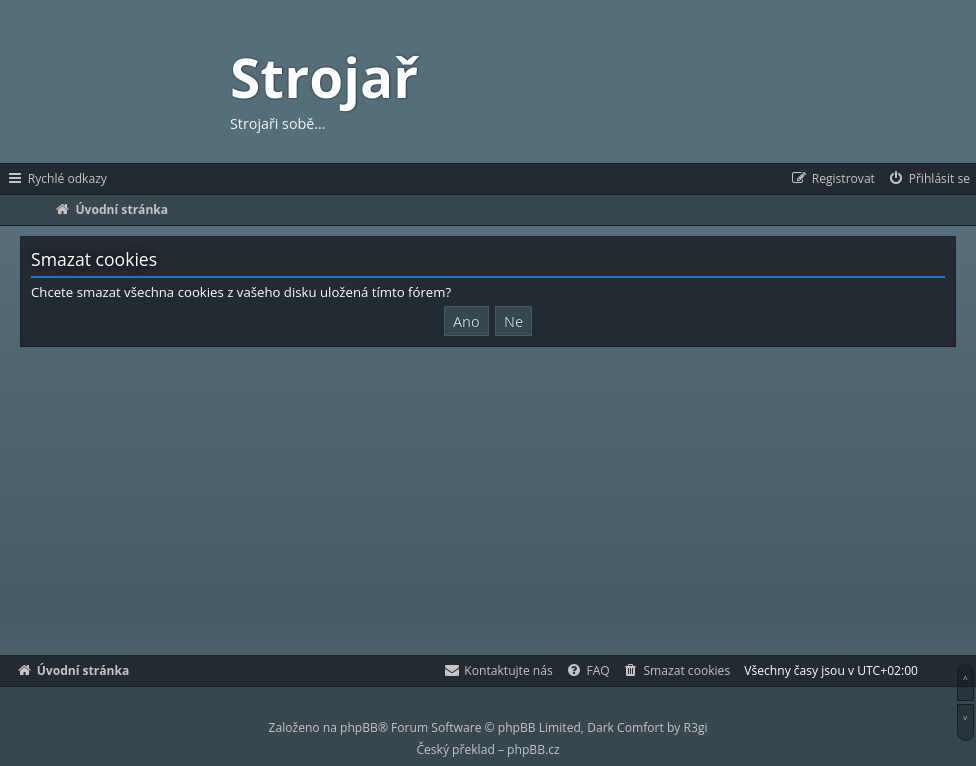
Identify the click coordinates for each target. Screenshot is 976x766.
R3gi (696, 727)
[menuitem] (928, 179)
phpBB (359, 727)
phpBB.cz (533, 749)
